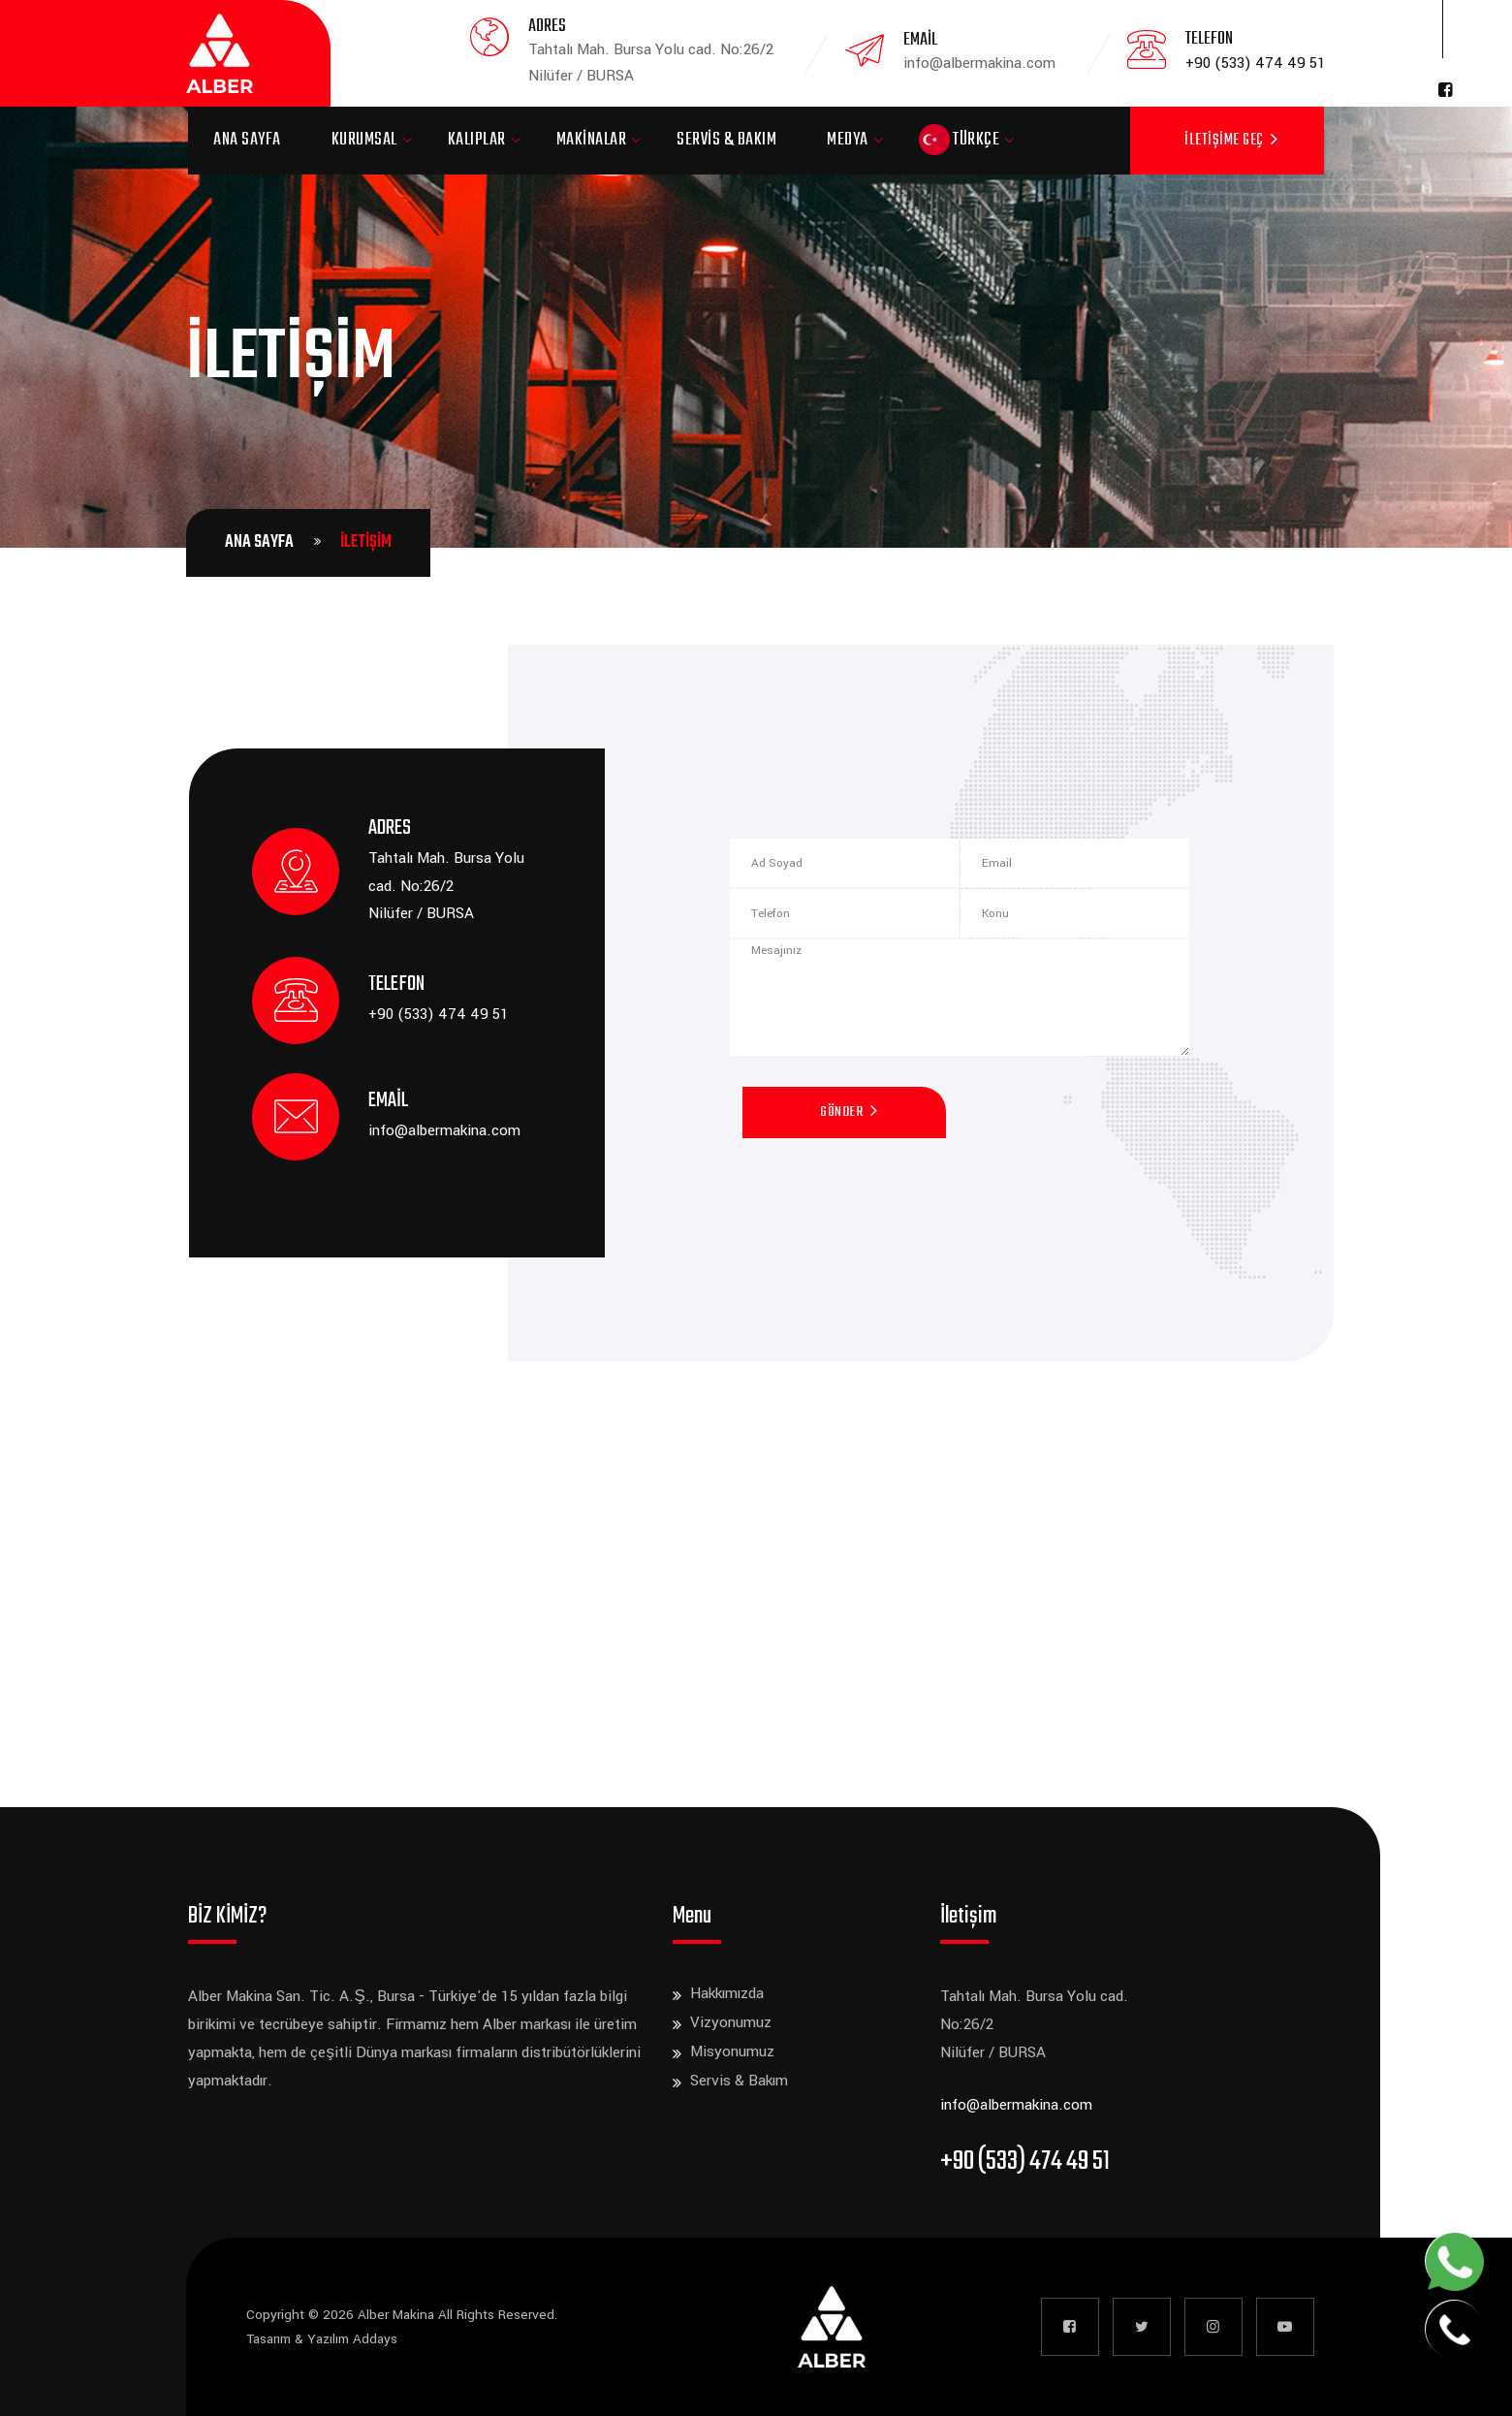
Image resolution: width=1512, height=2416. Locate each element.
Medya (847, 140)
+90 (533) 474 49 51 (1255, 63)
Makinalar (591, 140)
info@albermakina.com (444, 1130)
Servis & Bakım (726, 140)
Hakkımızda (727, 1993)
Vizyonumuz (731, 2022)
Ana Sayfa (247, 140)
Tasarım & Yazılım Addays (321, 2339)
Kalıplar (477, 140)
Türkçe (959, 139)
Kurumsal (364, 140)
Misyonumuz (732, 2051)
